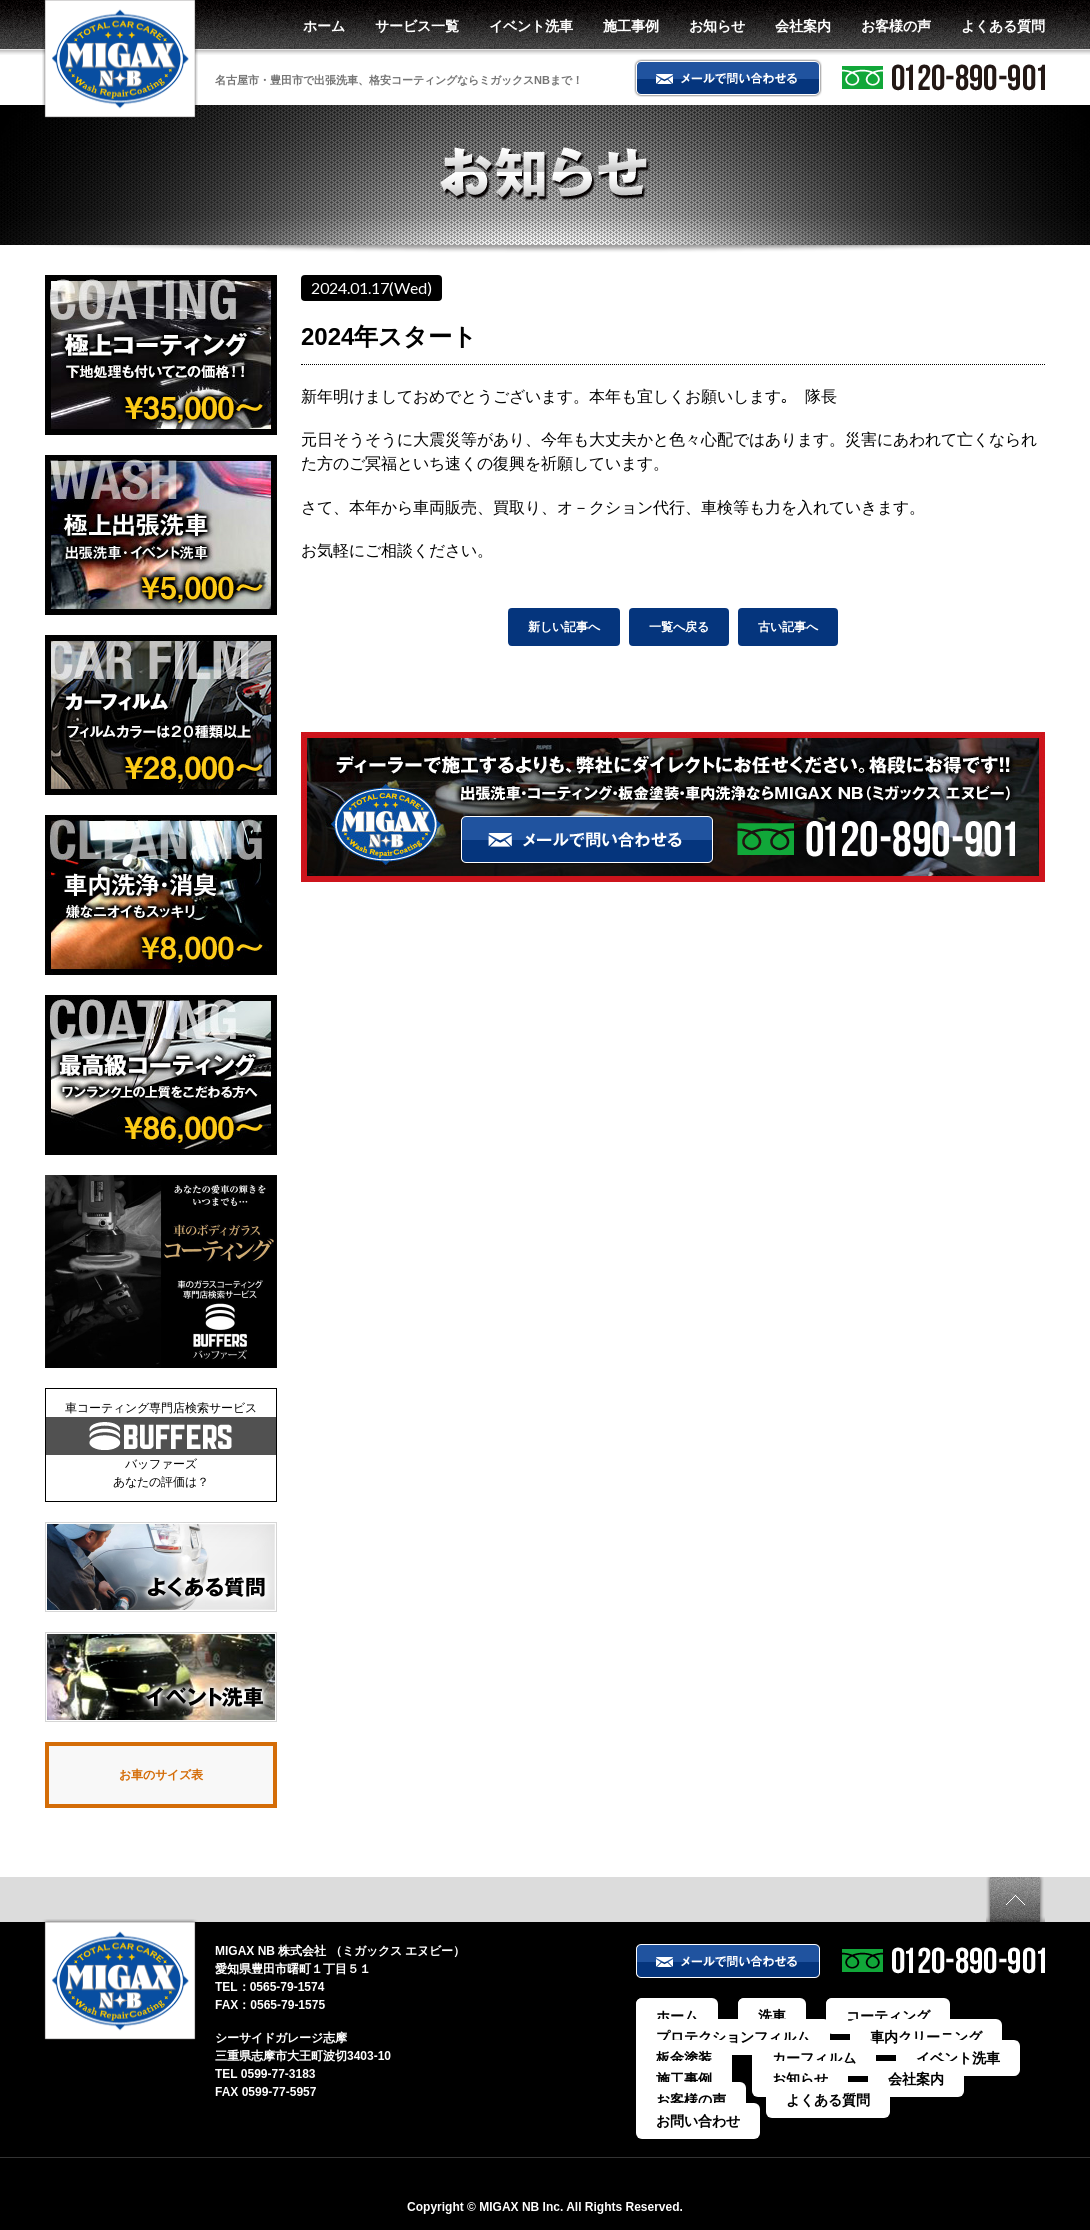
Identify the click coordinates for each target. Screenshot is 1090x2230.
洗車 (744, 2021)
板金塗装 (988, 2039)
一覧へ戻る (679, 627)
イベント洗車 (531, 26)
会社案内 (803, 26)
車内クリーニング (876, 2039)
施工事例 (631, 26)
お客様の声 (896, 26)
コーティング (832, 2021)
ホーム (324, 26)
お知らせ (717, 26)
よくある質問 (1003, 26)
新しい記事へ (564, 627)
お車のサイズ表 (161, 1777)
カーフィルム (692, 2057)
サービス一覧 (417, 26)
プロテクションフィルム (722, 2039)
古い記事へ (788, 627)
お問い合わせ (692, 2093)
